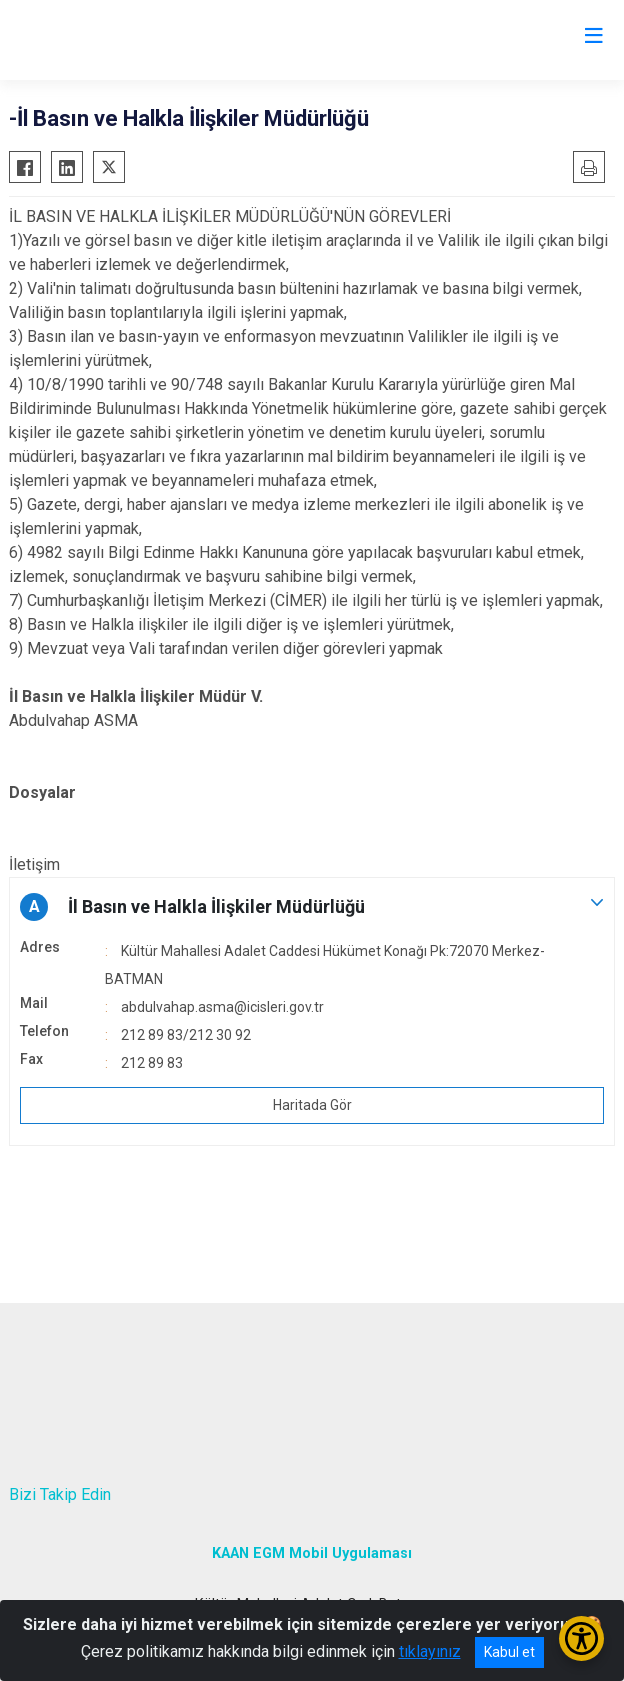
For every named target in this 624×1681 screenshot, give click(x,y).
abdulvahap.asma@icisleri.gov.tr (222, 1007)
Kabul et (509, 1652)
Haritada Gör (312, 1105)
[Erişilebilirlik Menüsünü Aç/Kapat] (581, 1638)
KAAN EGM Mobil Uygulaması (312, 1553)
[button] (312, 907)
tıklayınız (430, 1651)
